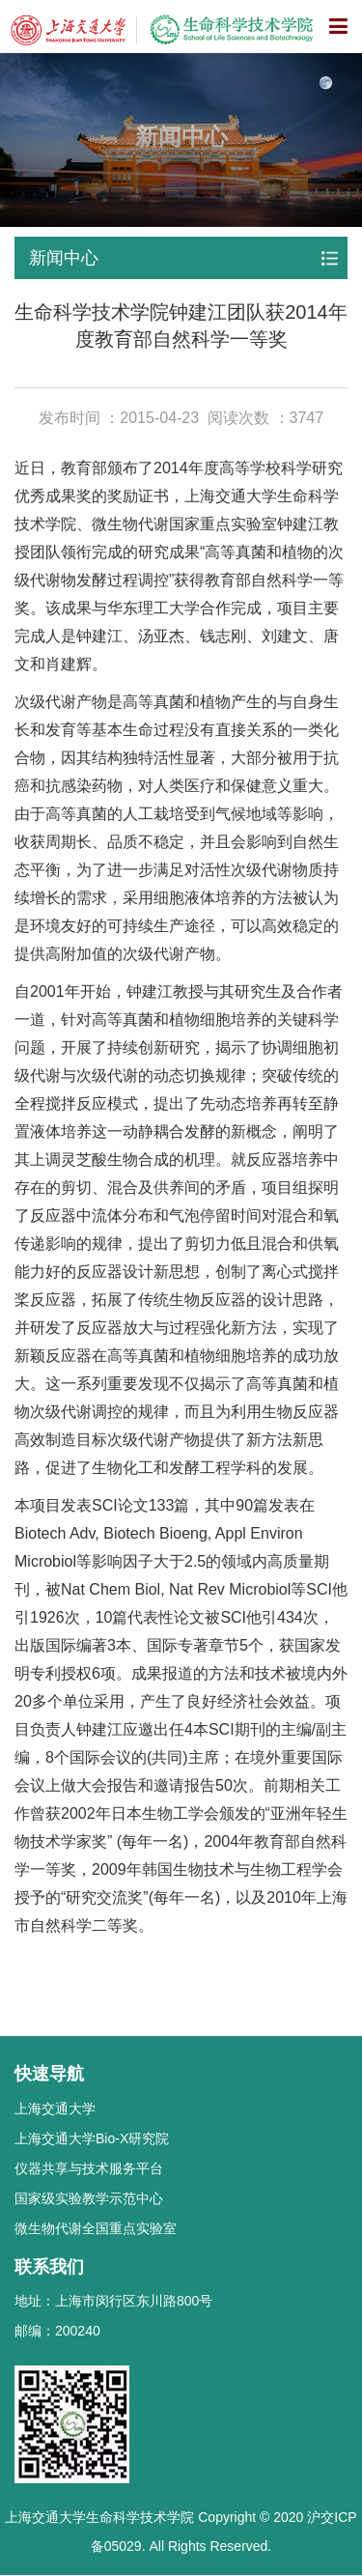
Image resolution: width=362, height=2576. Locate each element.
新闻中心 (63, 258)
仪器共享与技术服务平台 (88, 2168)
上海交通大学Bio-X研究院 (91, 2138)
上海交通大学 (55, 2108)
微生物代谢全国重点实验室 (95, 2228)
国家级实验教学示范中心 (88, 2198)
